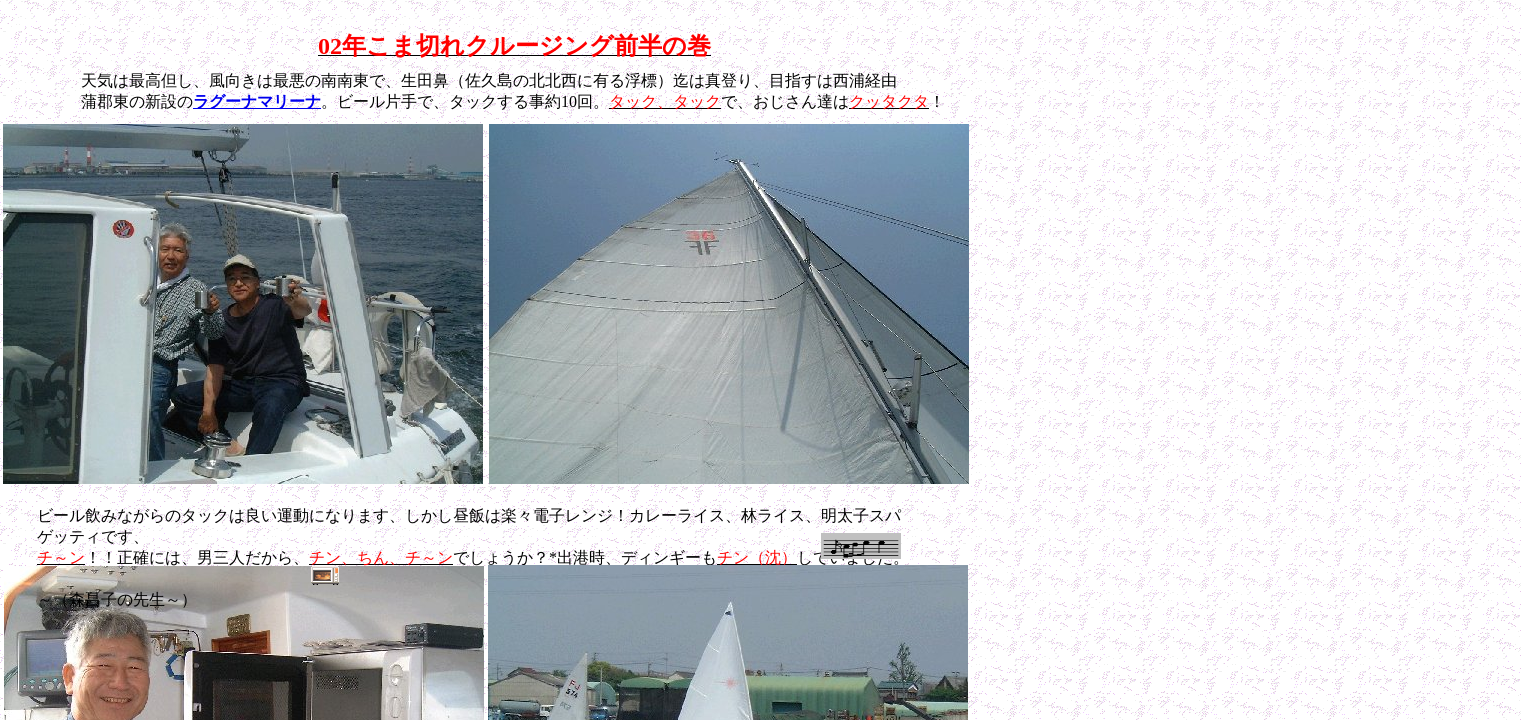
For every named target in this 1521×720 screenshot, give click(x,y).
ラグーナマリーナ (257, 101)
